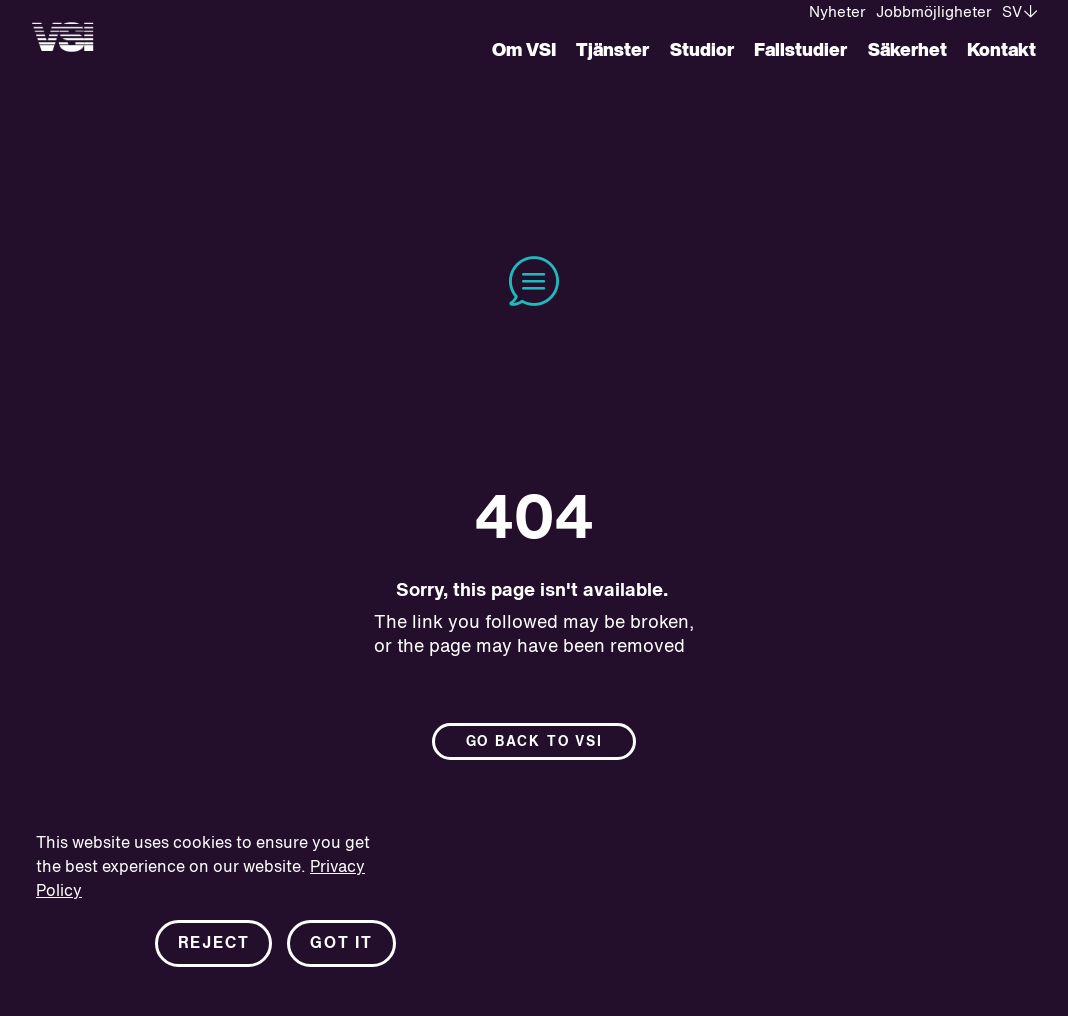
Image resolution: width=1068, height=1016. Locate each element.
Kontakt (1001, 51)
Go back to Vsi (534, 742)
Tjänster (612, 51)
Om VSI (524, 51)
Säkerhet (907, 51)
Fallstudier (800, 51)
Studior (702, 51)
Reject (214, 944)
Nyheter (837, 12)
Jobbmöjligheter (934, 12)
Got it (341, 944)
